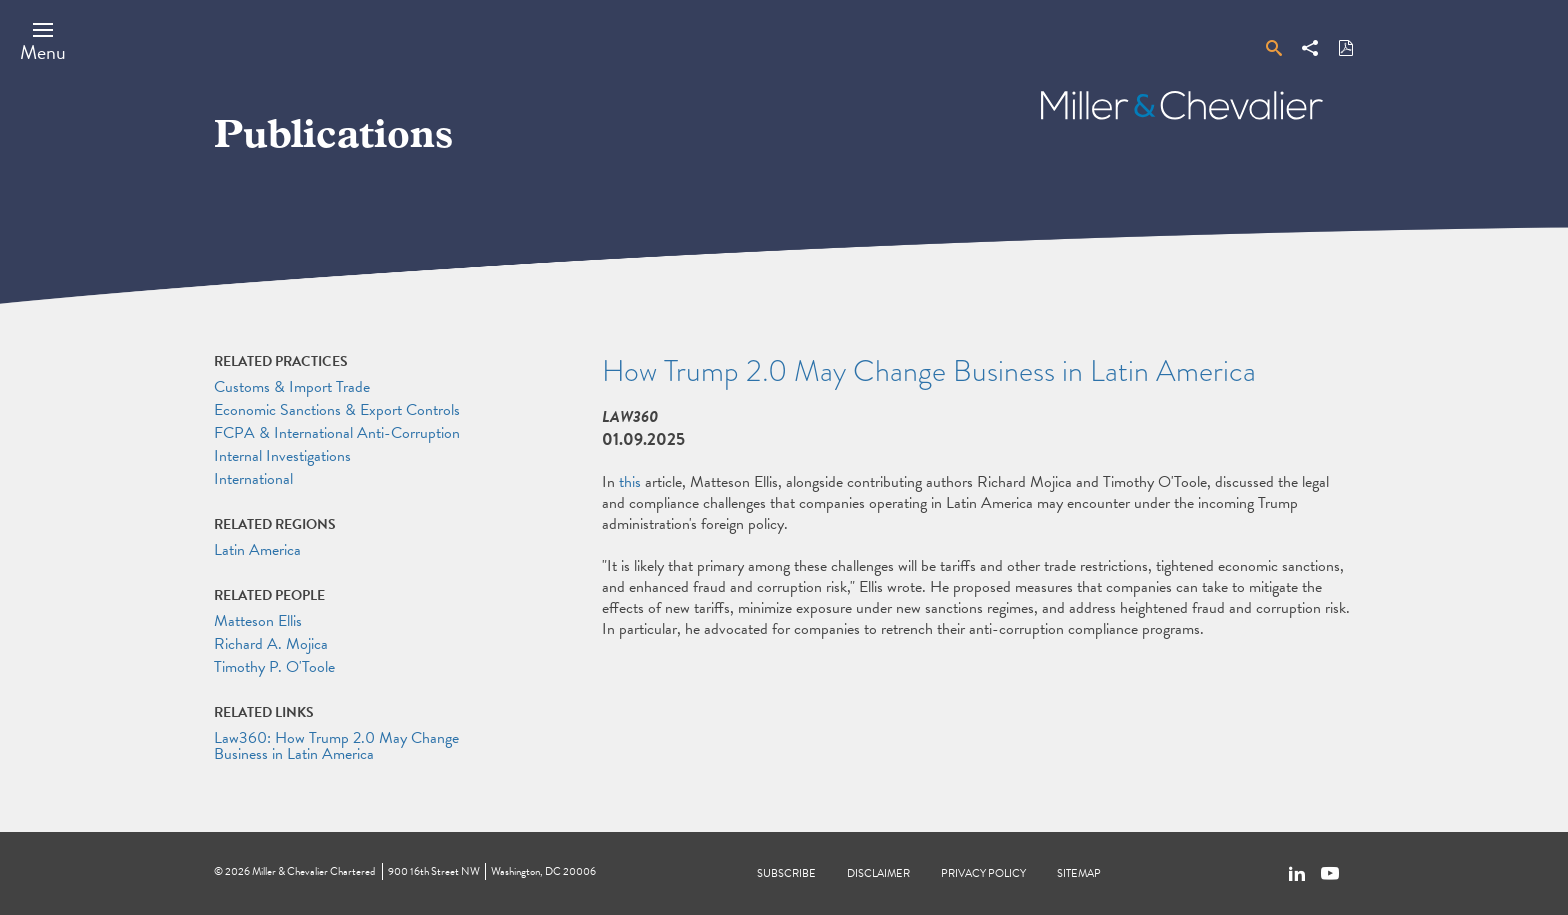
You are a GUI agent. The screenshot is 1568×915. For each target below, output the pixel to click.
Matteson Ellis (258, 621)
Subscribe (786, 873)
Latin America (257, 550)
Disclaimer (878, 873)
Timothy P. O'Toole (274, 667)
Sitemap (1079, 873)
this (630, 482)
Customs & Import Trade (292, 387)
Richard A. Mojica (271, 644)
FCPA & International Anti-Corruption (337, 433)
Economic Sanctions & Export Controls (337, 410)
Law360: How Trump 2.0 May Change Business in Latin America (336, 746)
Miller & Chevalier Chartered (313, 871)
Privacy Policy (983, 873)
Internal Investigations (282, 456)
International (253, 479)
